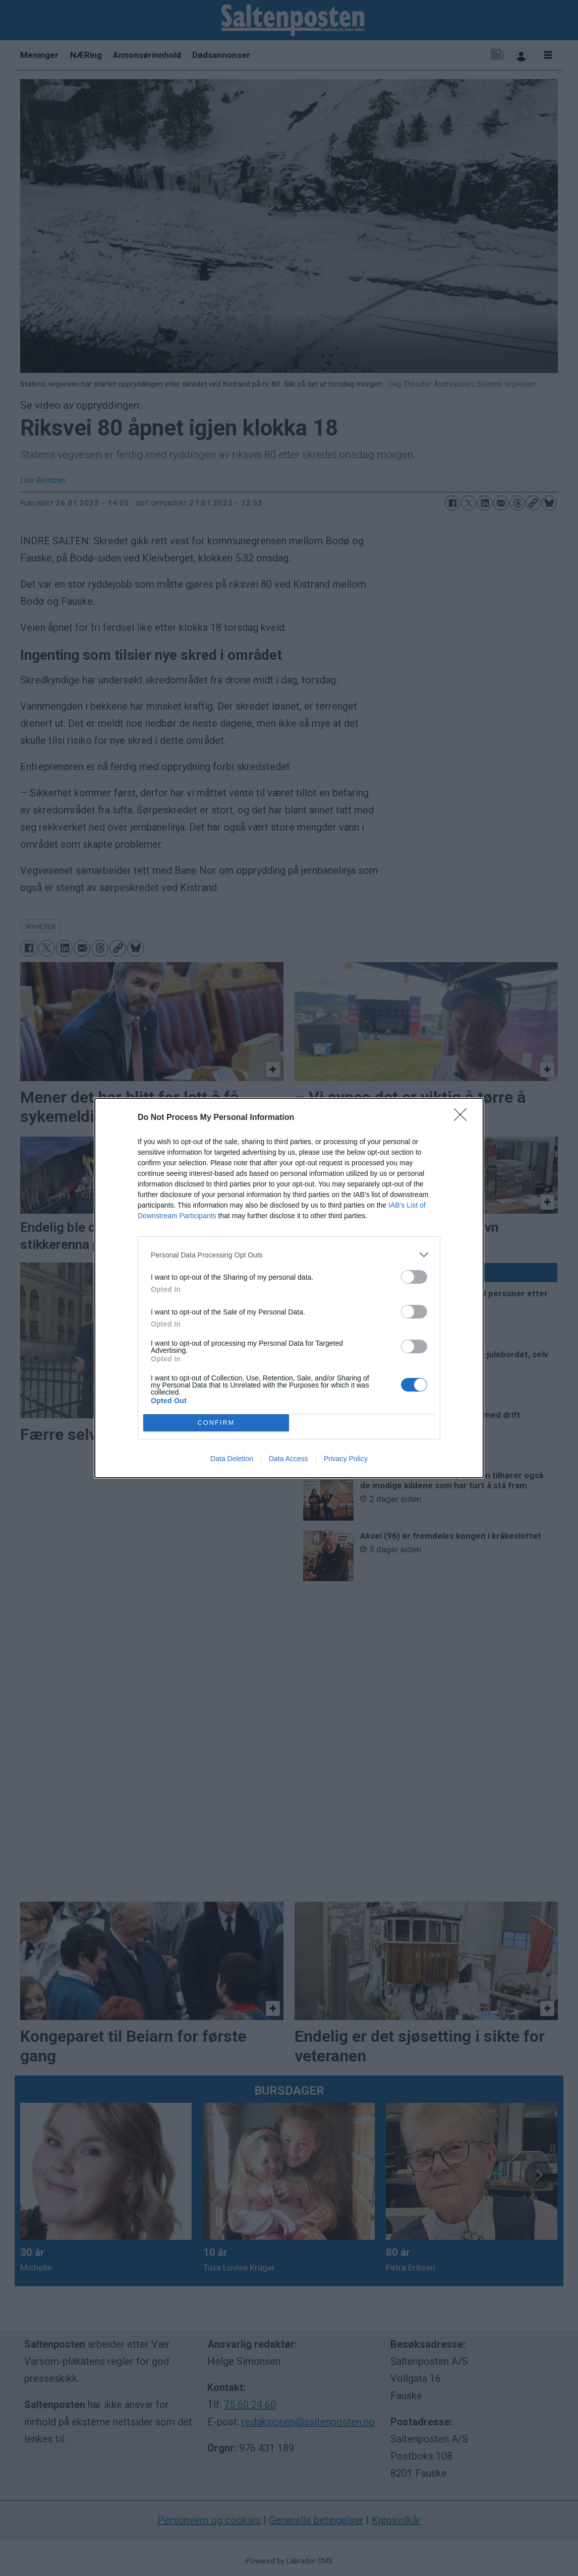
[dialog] (289, 1288)
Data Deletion (231, 1459)
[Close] (463, 1117)
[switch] (414, 1277)
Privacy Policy (346, 1459)
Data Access (288, 1459)
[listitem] (289, 1254)
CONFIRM (216, 1423)
